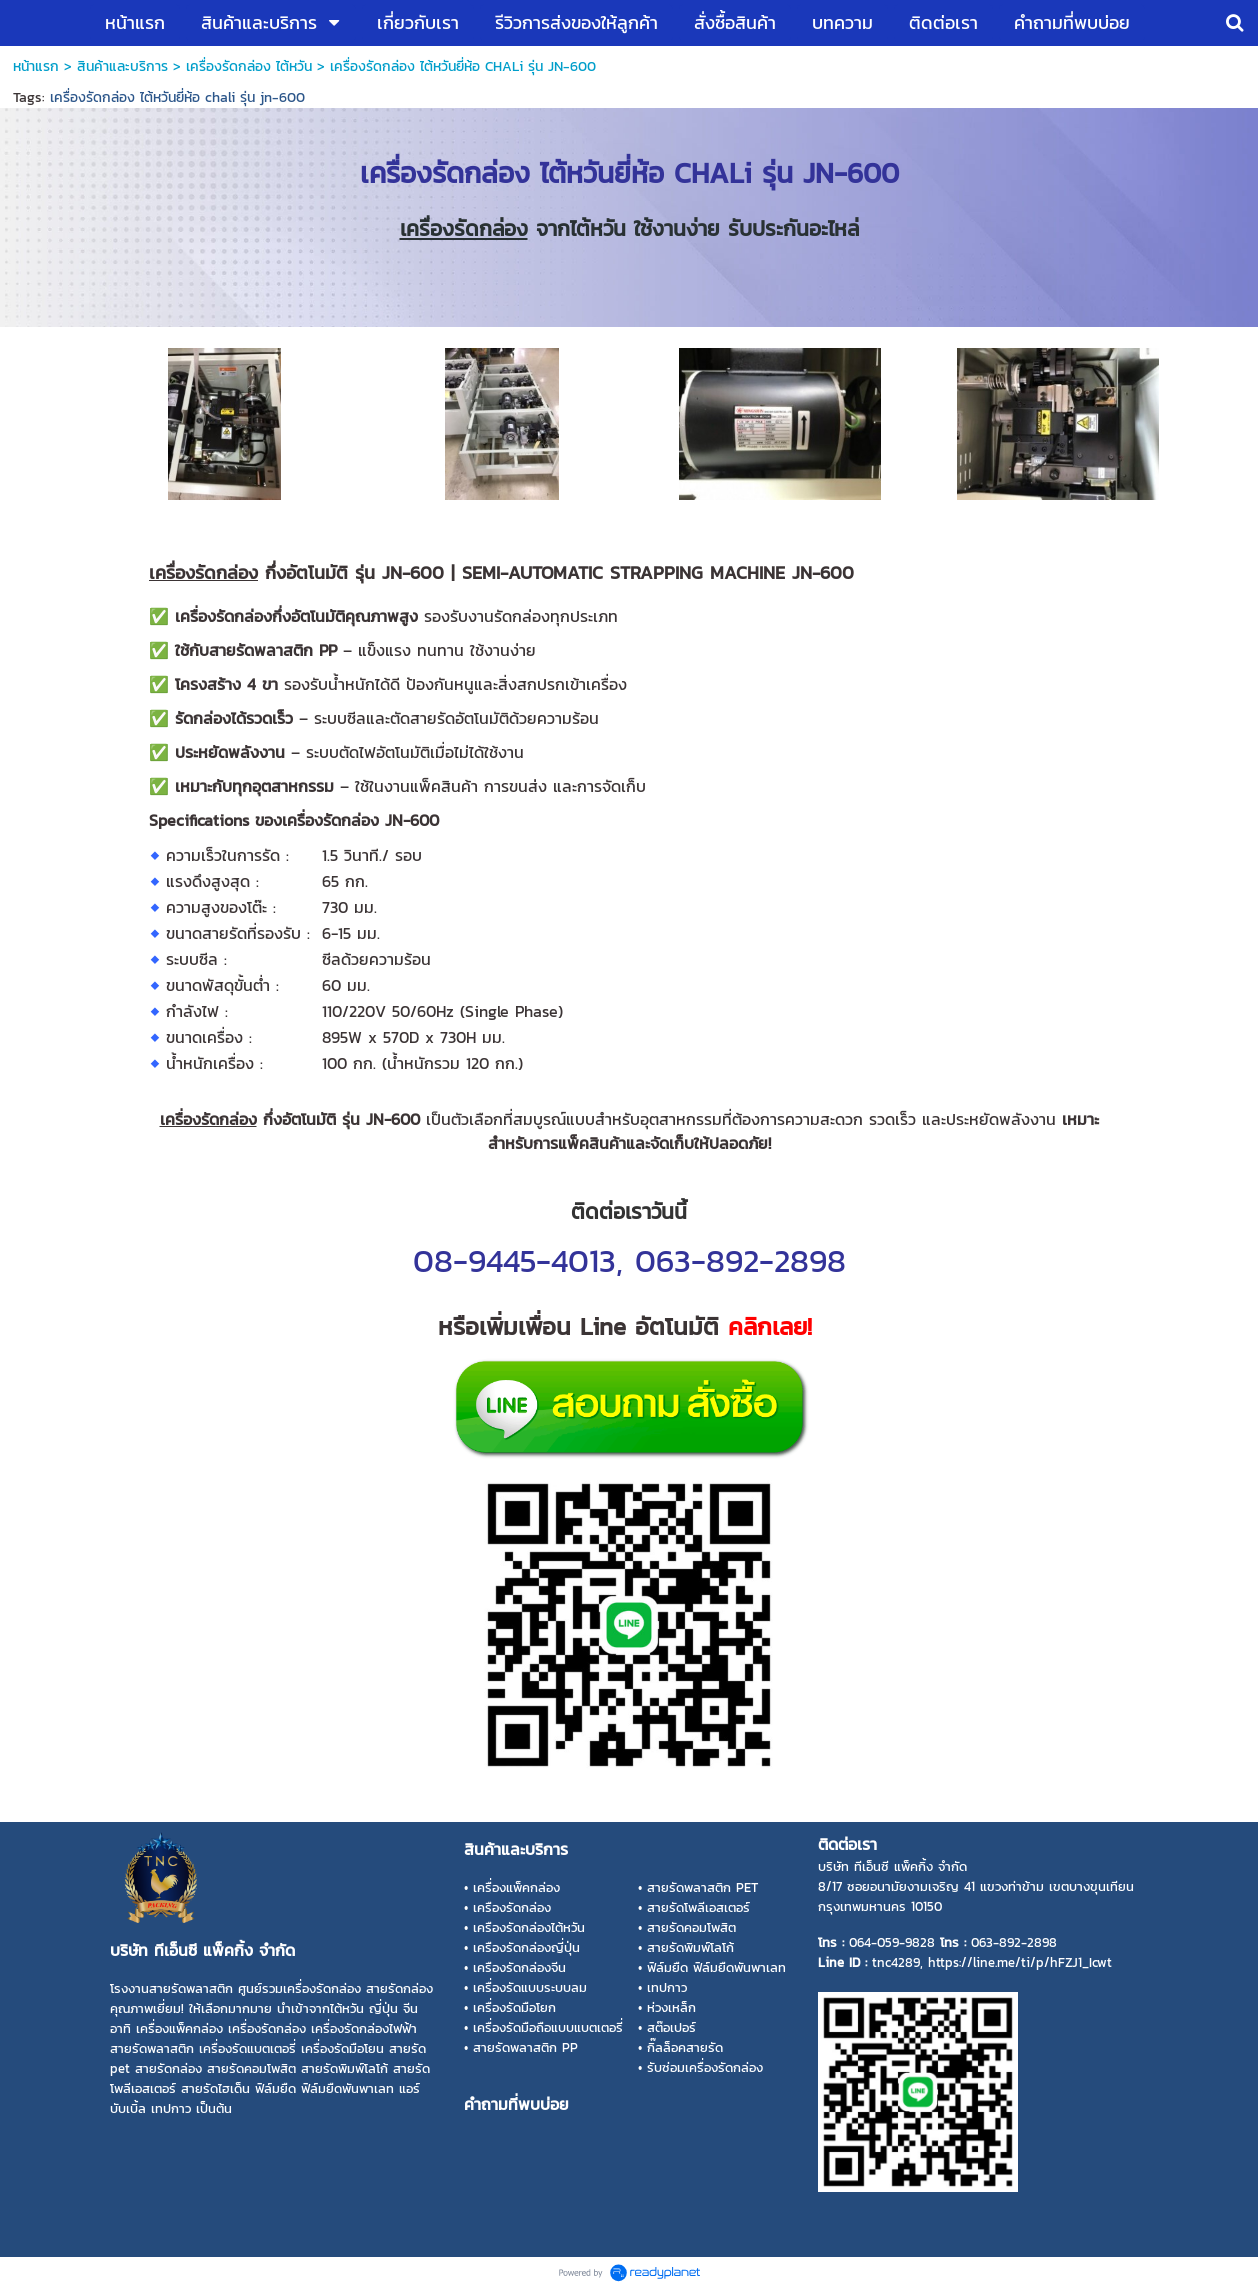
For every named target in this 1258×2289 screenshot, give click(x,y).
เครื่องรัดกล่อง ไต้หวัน (249, 66)
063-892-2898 (740, 1261)
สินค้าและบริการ (122, 66)
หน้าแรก (36, 66)
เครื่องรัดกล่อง (464, 228)
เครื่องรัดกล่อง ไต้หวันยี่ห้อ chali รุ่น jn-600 (177, 97)
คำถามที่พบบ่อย (516, 2104)
